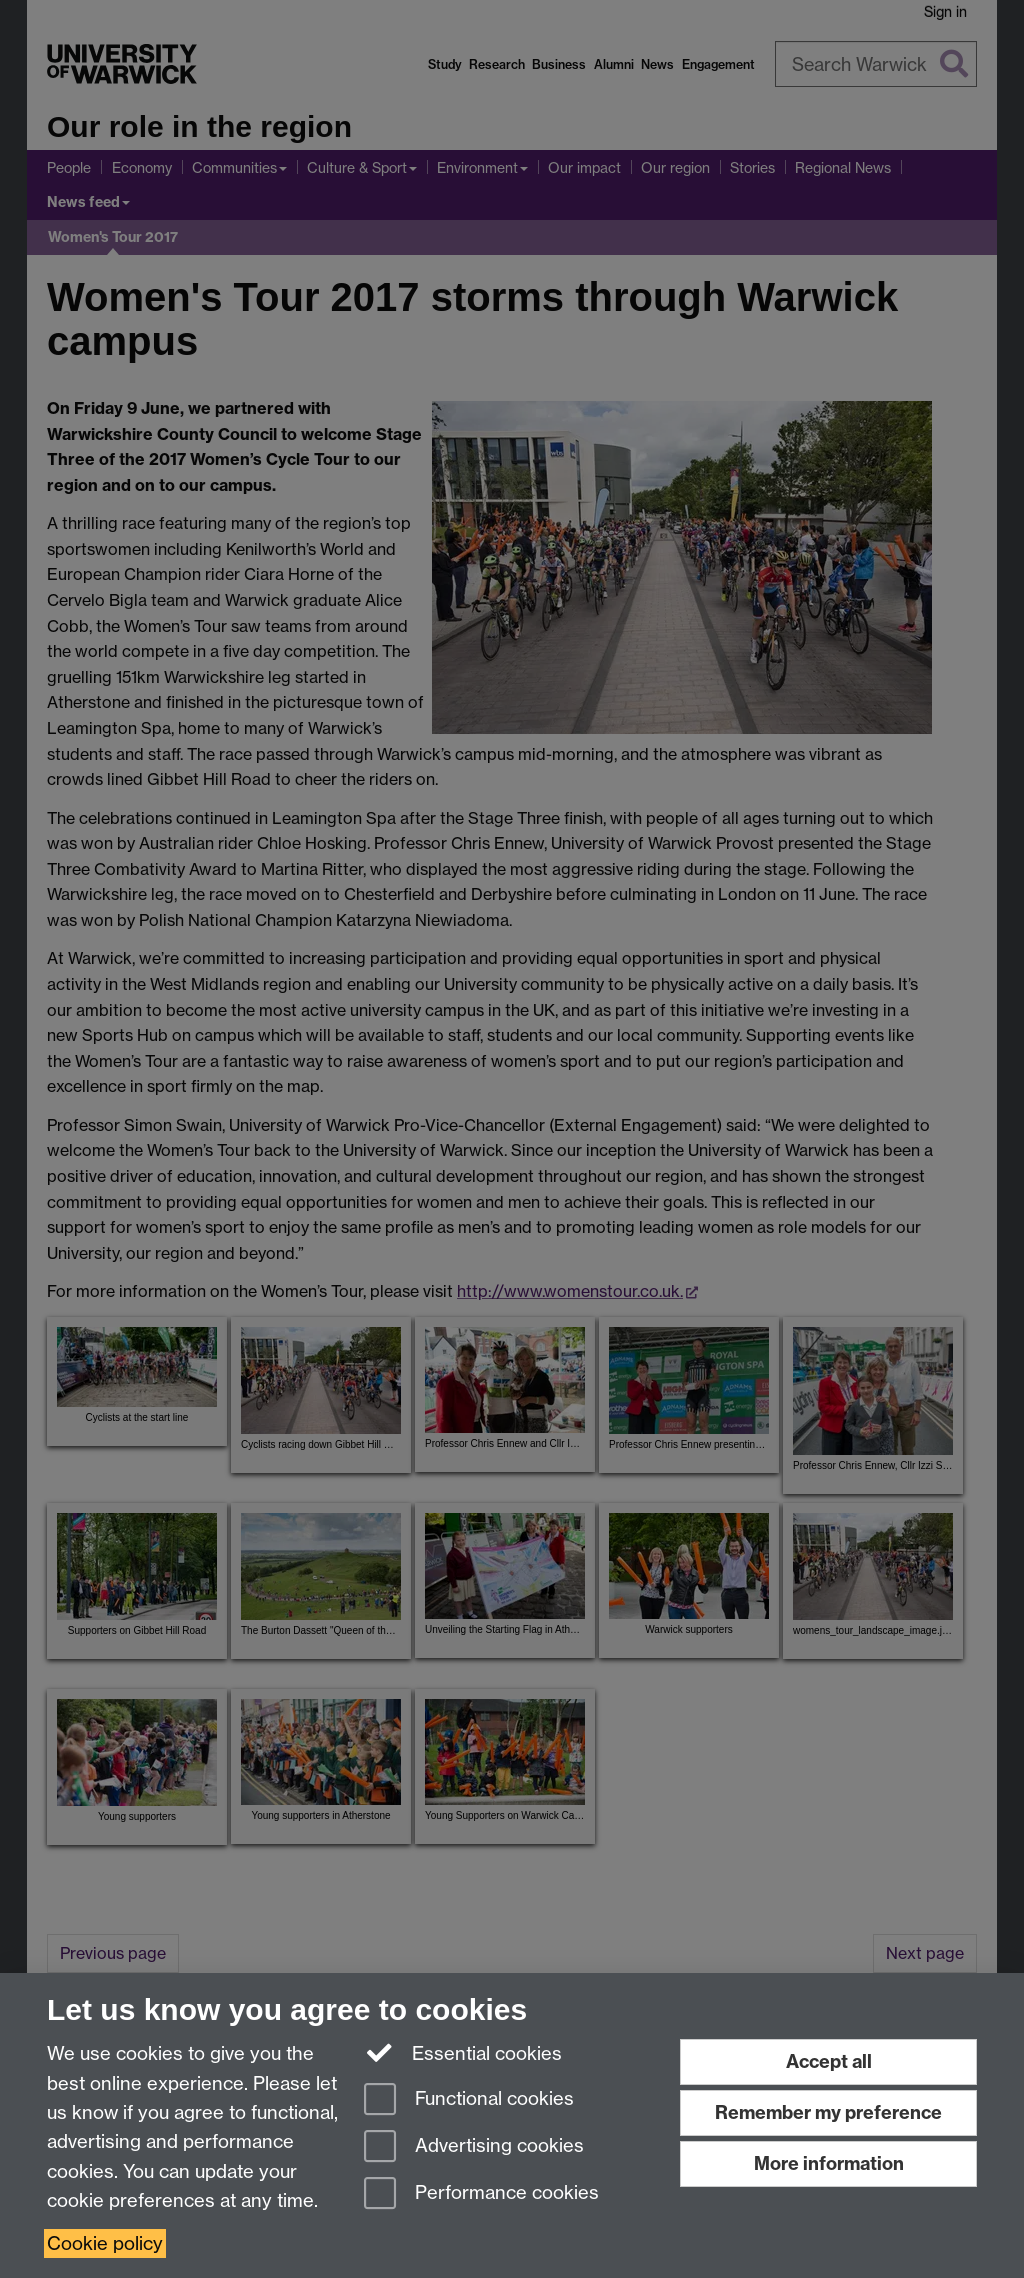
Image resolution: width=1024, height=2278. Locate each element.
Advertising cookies (474, 2147)
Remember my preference (828, 2112)
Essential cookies (463, 2052)
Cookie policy (105, 2243)
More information (829, 2163)
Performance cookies (481, 2194)
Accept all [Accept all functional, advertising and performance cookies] (829, 2061)
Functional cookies (469, 2100)
